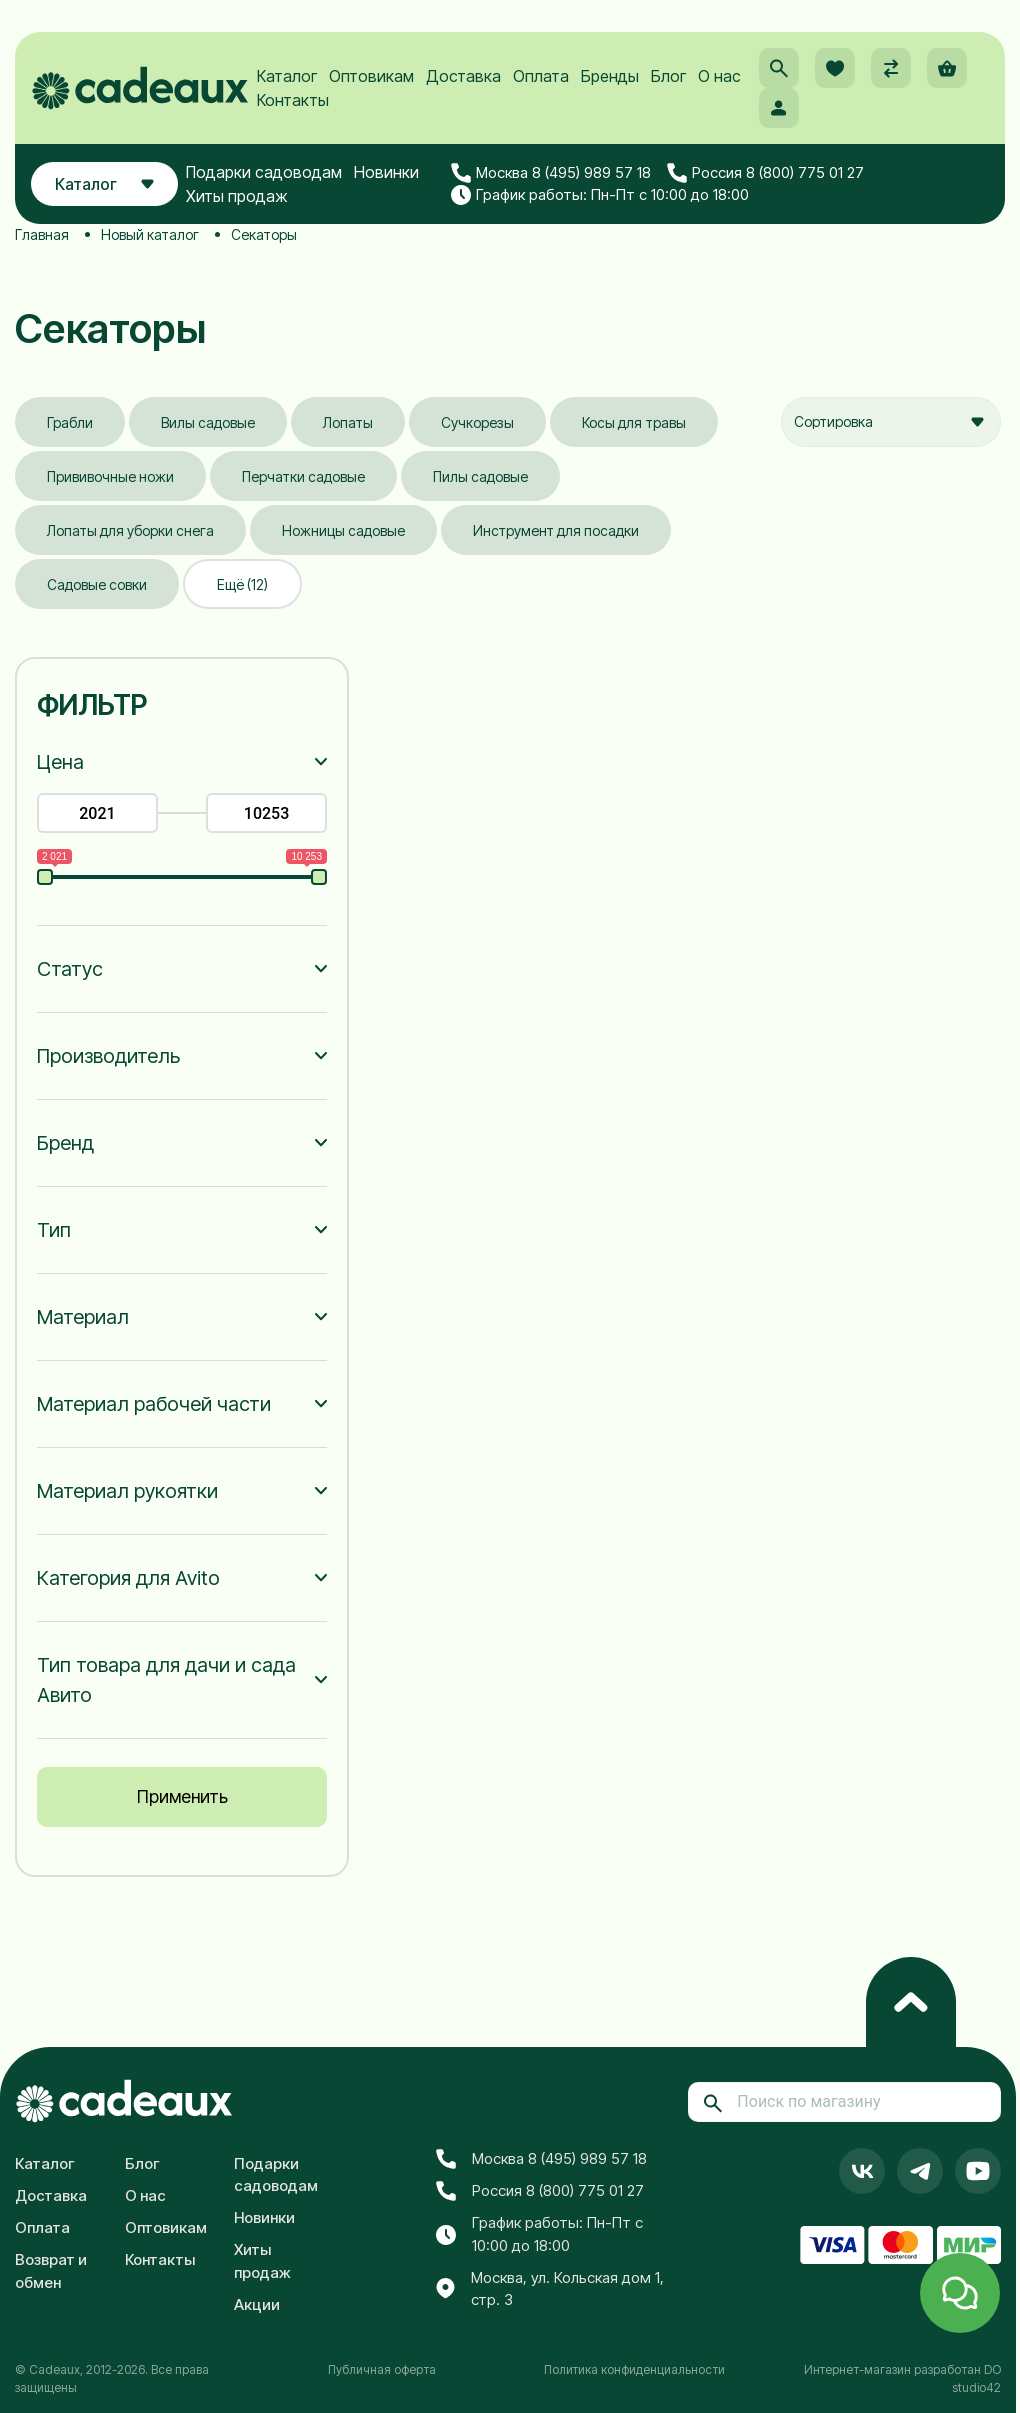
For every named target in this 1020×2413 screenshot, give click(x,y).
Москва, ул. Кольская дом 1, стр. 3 (550, 2289)
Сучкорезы (477, 422)
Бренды (610, 76)
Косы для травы (634, 422)
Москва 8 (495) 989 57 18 (551, 173)
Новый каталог (150, 234)
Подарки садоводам (264, 172)
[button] (779, 68)
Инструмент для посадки (556, 530)
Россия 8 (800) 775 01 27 (765, 173)
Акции (257, 2304)
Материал (83, 1317)
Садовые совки (97, 584)
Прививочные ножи (110, 476)
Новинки (386, 172)
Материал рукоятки (127, 1491)
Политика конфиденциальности (634, 2369)
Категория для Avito (128, 1578)
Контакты (293, 100)
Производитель (108, 1056)
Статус (70, 969)
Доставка (463, 76)
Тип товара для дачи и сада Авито (166, 1680)
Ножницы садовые (343, 530)
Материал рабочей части (154, 1404)
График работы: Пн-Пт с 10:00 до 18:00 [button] (600, 195)
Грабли (70, 422)
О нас (719, 76)
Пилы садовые (480, 476)
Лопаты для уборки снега (130, 530)
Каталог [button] (104, 184)
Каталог (287, 76)
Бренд (65, 1143)
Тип (54, 1230)
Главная (42, 234)
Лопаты (348, 422)
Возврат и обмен (51, 2271)
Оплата (541, 76)
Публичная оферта (382, 2369)
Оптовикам (371, 76)
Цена (60, 762)
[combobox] (891, 422)
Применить (182, 1796)
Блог (668, 76)
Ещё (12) (242, 584)
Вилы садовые (208, 422)
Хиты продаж (237, 196)
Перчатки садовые (303, 476)
